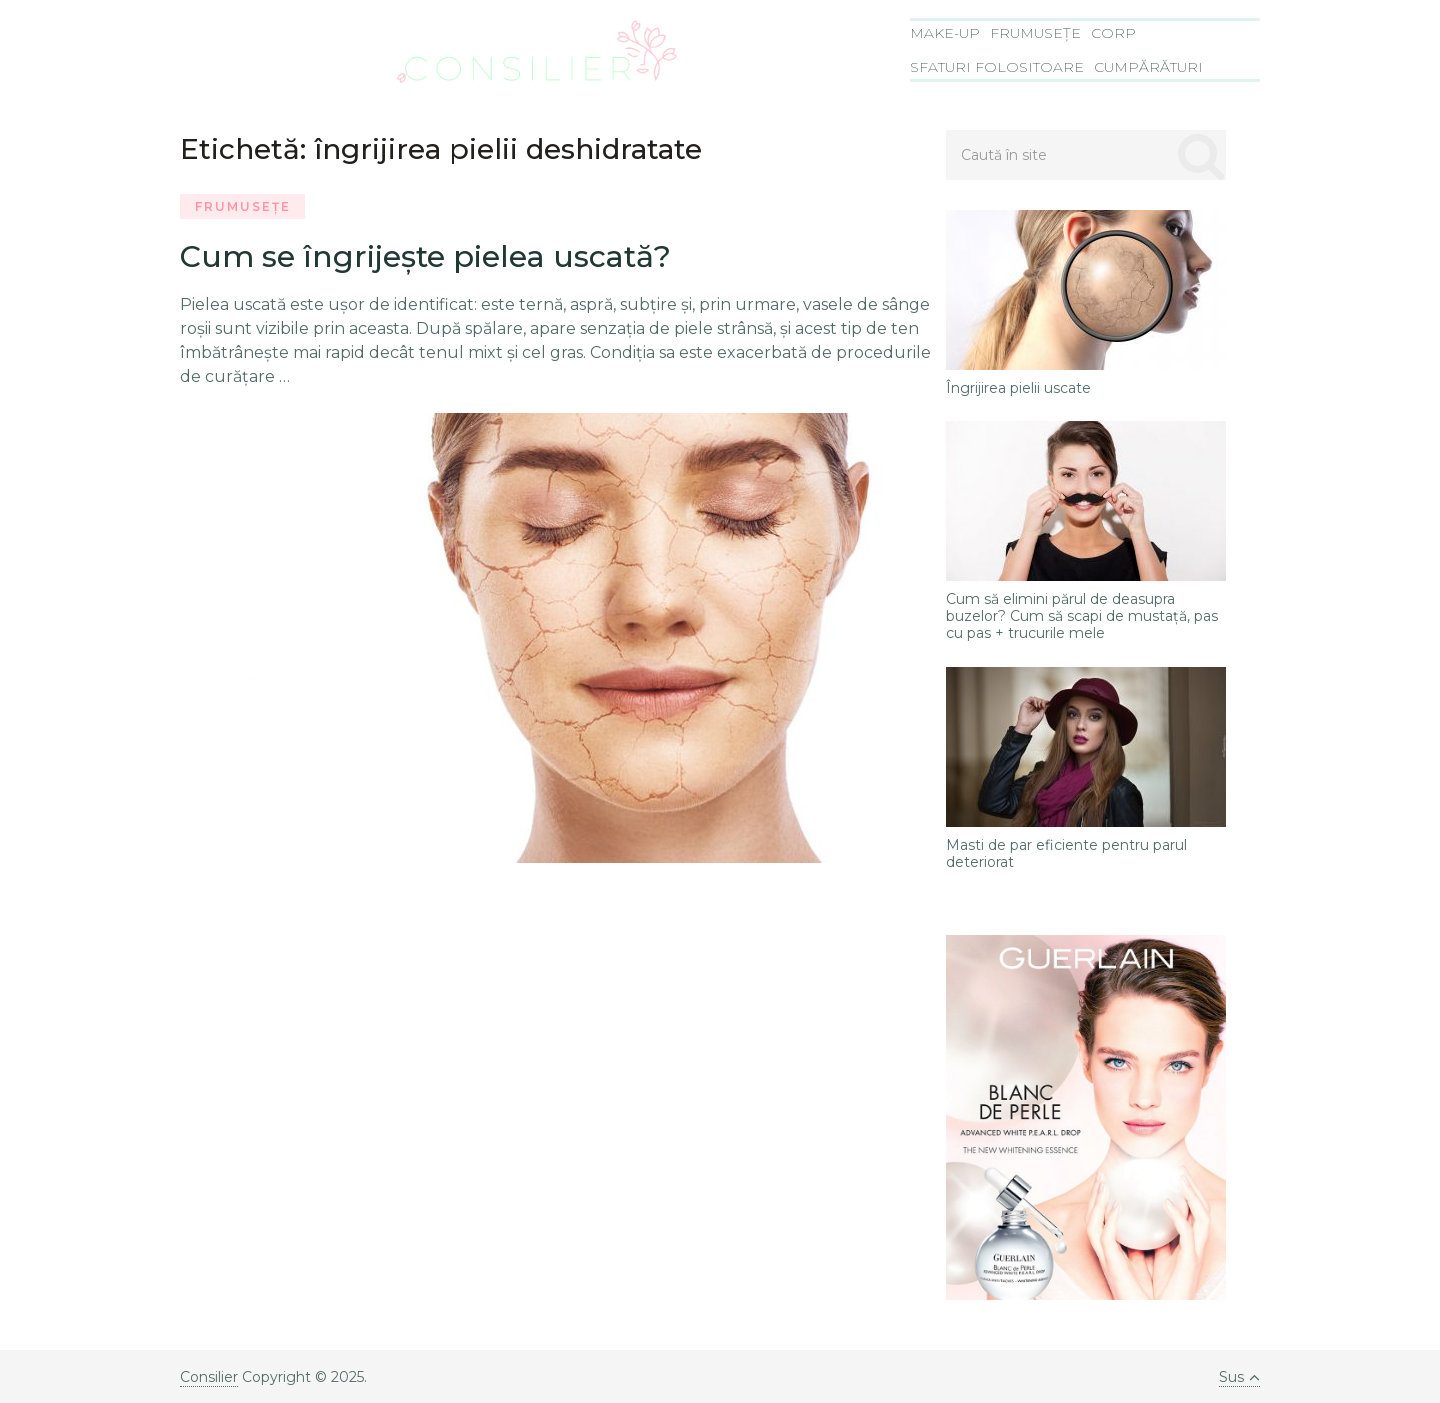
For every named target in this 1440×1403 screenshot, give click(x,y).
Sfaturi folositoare (997, 67)
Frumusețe (1035, 33)
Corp (1113, 33)
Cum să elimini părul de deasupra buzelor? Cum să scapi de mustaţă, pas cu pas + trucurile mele (1082, 616)
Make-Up (945, 33)
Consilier (209, 1377)
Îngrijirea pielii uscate (1018, 388)
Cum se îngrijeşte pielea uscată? (425, 256)
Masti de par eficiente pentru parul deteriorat (1066, 854)
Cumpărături (1148, 67)
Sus (1239, 1377)
